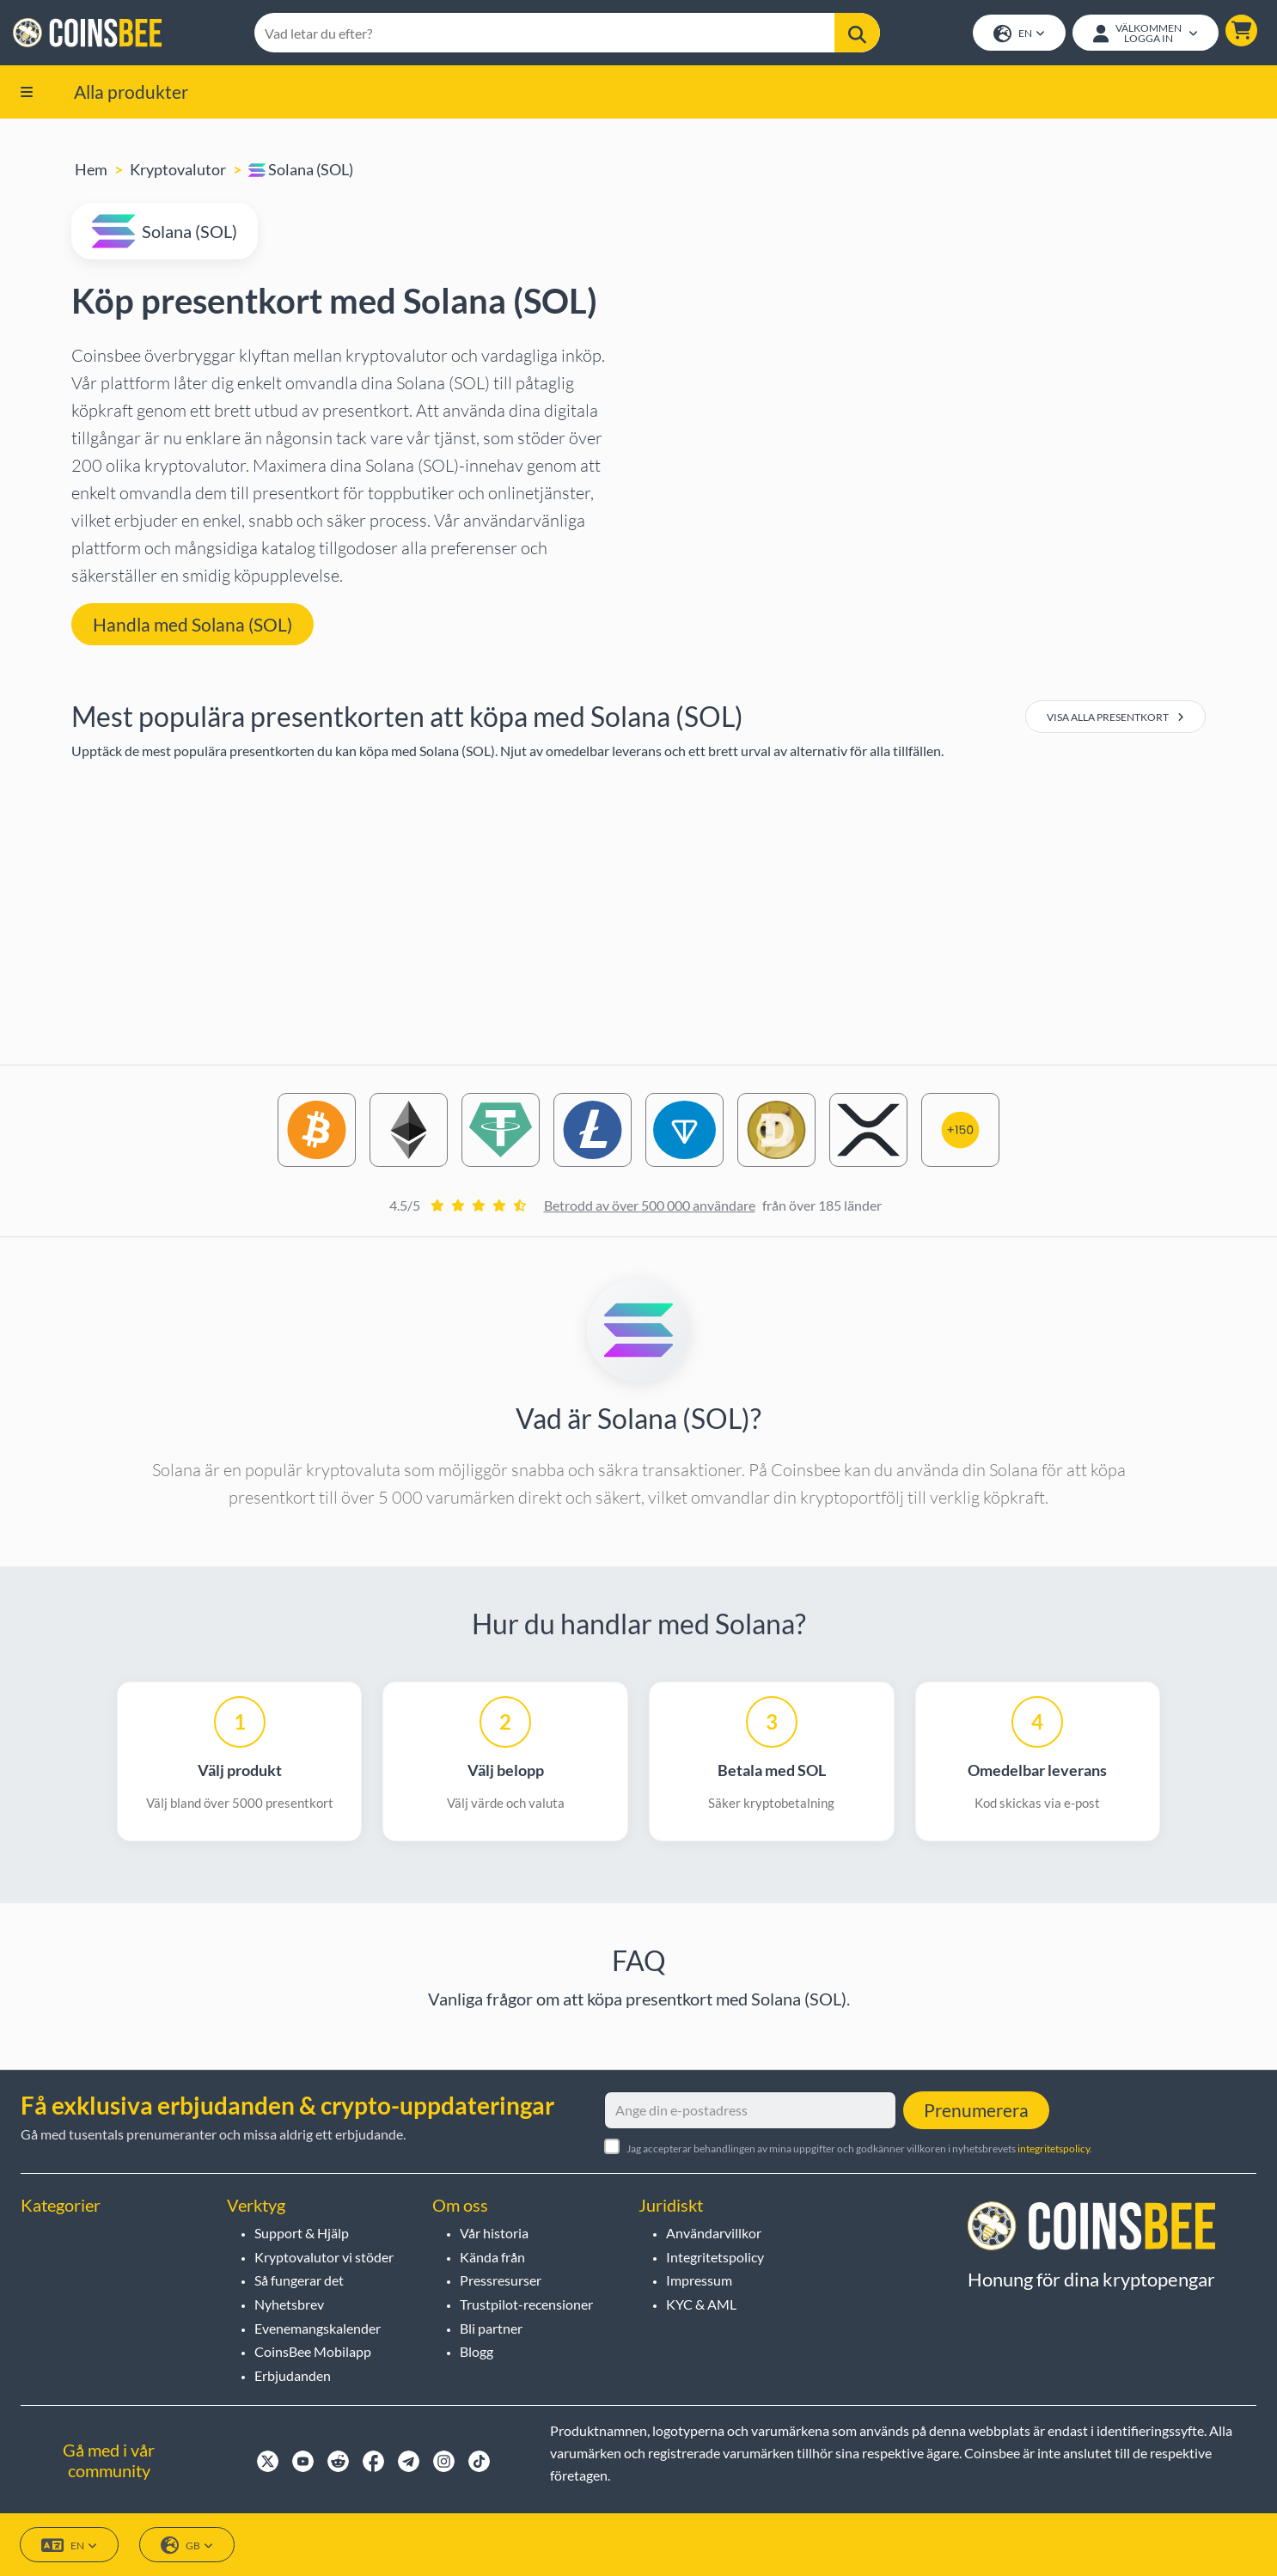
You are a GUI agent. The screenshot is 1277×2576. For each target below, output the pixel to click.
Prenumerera (976, 2110)
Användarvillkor (713, 2233)
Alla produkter (131, 92)
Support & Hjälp (301, 2233)
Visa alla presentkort (1115, 718)
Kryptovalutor (178, 171)
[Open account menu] (1145, 33)
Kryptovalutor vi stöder (324, 2257)
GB (187, 2545)
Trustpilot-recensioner (526, 2304)
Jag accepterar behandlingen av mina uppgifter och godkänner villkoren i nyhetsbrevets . (859, 2148)
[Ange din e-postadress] (750, 2110)
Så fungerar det (299, 2280)
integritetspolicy (1053, 2148)
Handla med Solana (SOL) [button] (192, 625)
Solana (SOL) (300, 171)
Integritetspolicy (715, 2257)
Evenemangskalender (317, 2328)
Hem (91, 171)
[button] (1240, 31)
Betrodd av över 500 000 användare (649, 1207)
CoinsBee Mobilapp (312, 2351)
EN (1018, 35)
